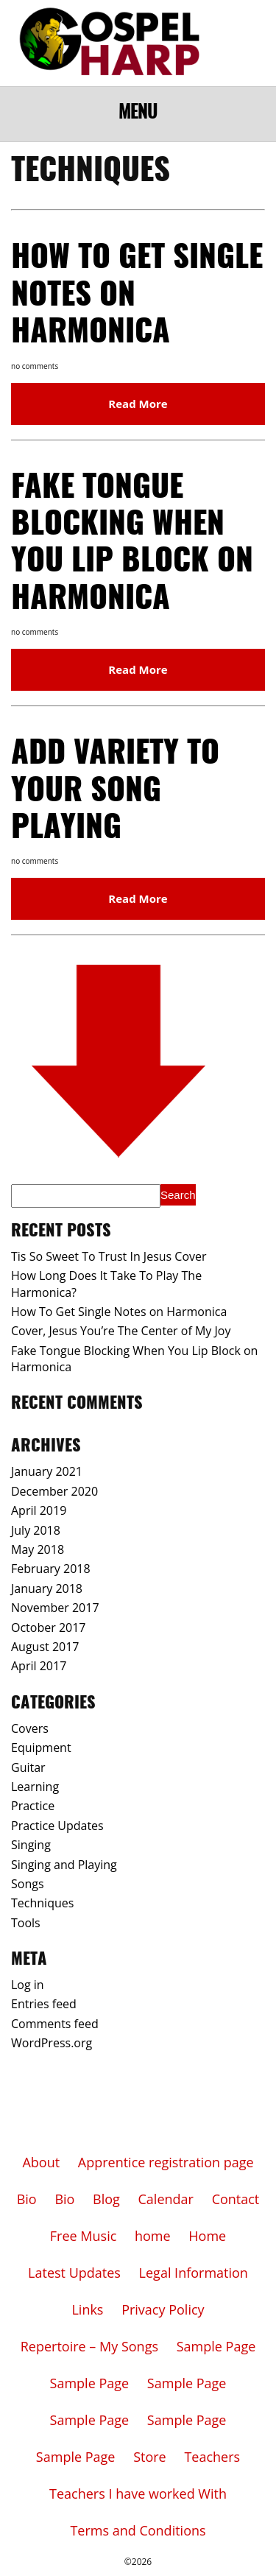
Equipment (41, 1747)
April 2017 (38, 1666)
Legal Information (193, 2272)
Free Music (83, 2236)
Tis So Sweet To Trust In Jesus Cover (109, 1256)
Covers (30, 1728)
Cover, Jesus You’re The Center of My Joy (120, 1331)
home (153, 2236)
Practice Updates (57, 1825)
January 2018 (46, 1588)
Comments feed (55, 2024)
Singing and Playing (64, 1865)
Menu (138, 113)
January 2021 (46, 1471)
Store (149, 2457)
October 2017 (48, 1627)
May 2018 (37, 1549)
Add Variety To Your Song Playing (115, 791)
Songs (27, 1884)
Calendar (166, 2199)
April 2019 (38, 1510)
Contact (236, 2199)
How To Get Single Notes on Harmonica (119, 1311)
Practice (32, 1806)
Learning (35, 1786)
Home (207, 2236)
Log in (27, 1985)
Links (87, 2309)
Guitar (28, 1767)
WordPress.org (51, 2043)
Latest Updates (74, 2272)
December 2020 (54, 1491)
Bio (27, 2199)
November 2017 (55, 1608)
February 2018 (51, 1568)
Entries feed (44, 2004)
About (41, 2162)
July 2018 (35, 1530)
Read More (137, 403)
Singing (31, 1845)
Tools (25, 1923)
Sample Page (216, 2346)
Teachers (212, 2457)
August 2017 (45, 1647)
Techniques (42, 1903)
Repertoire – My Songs (89, 2346)
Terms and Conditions (137, 2530)
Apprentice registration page (166, 2162)
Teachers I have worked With (138, 2493)
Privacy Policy (162, 2309)
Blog (106, 2199)
